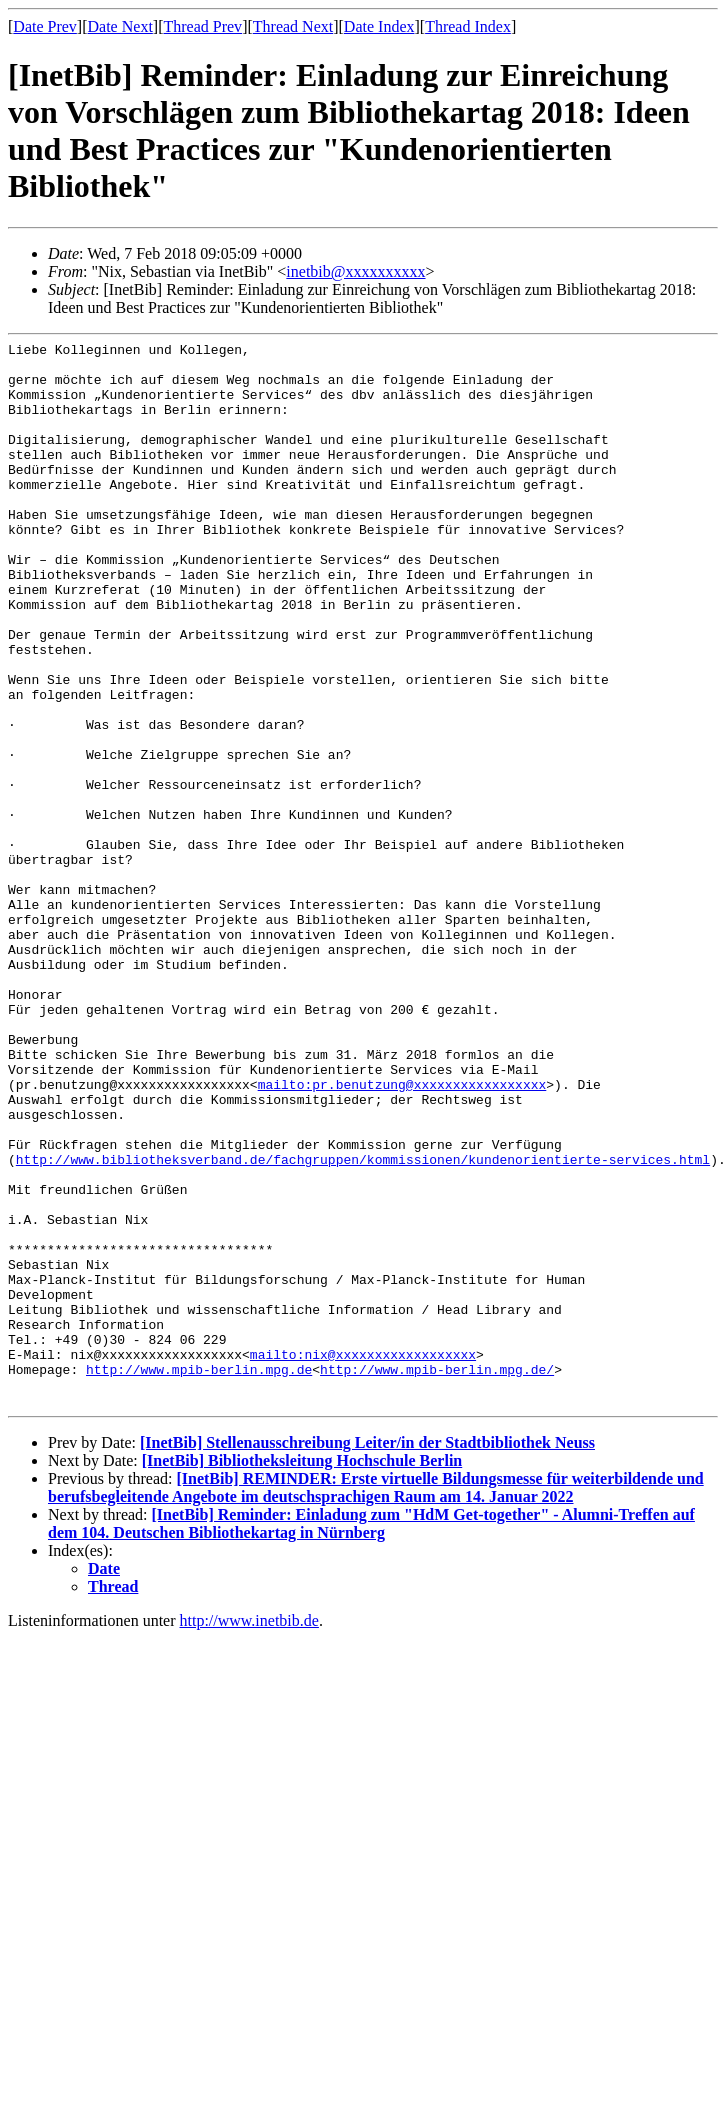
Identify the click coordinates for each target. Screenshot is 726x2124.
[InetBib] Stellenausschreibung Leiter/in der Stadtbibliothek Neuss (367, 1655)
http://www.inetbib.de (249, 1833)
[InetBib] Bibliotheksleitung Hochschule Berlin (302, 1673)
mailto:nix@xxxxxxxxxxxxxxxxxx (363, 1558)
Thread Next (293, 26)
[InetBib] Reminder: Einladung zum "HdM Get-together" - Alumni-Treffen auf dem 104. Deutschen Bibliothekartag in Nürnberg (371, 1736)
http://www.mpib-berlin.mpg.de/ (437, 1576)
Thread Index (468, 26)
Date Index (379, 26)
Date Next (120, 26)
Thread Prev (202, 26)
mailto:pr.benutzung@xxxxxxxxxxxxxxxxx (402, 1234)
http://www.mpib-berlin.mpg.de (199, 1576)
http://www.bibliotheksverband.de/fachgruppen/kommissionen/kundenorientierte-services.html (363, 1324)
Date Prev (45, 26)
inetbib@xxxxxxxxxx (355, 271)
